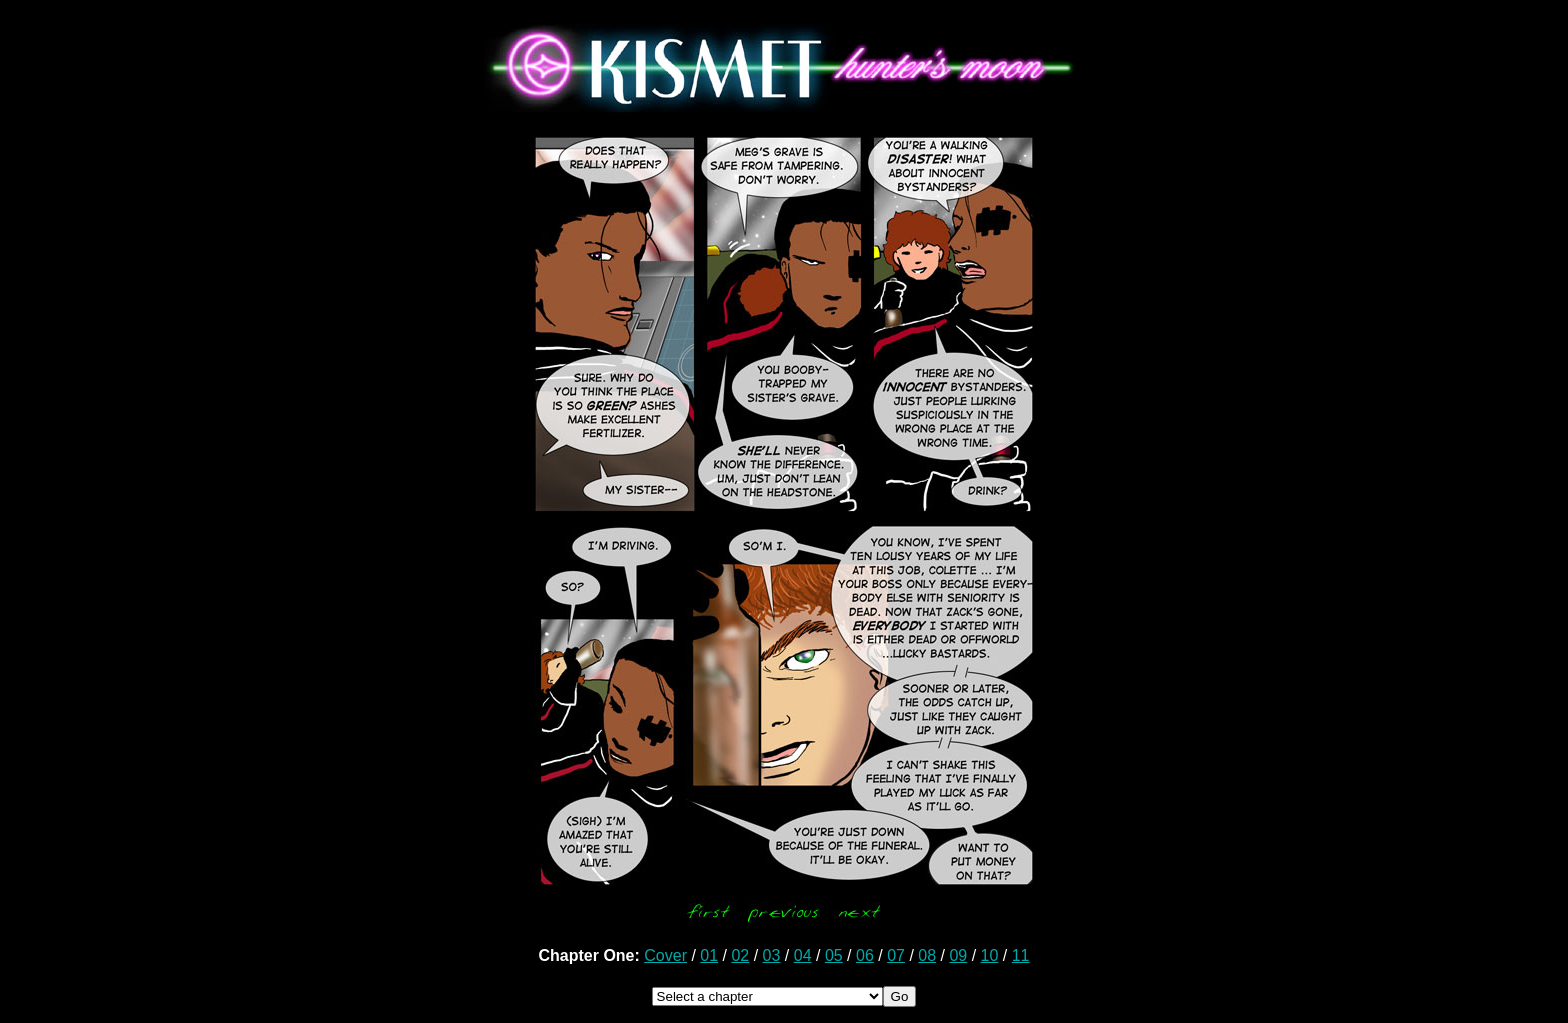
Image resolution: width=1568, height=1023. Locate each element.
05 (834, 955)
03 (772, 955)
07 (896, 955)
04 (803, 955)
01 (709, 955)
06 (865, 955)
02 (740, 955)
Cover (665, 955)
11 (1021, 955)
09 (958, 955)
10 (990, 955)
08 (927, 955)
